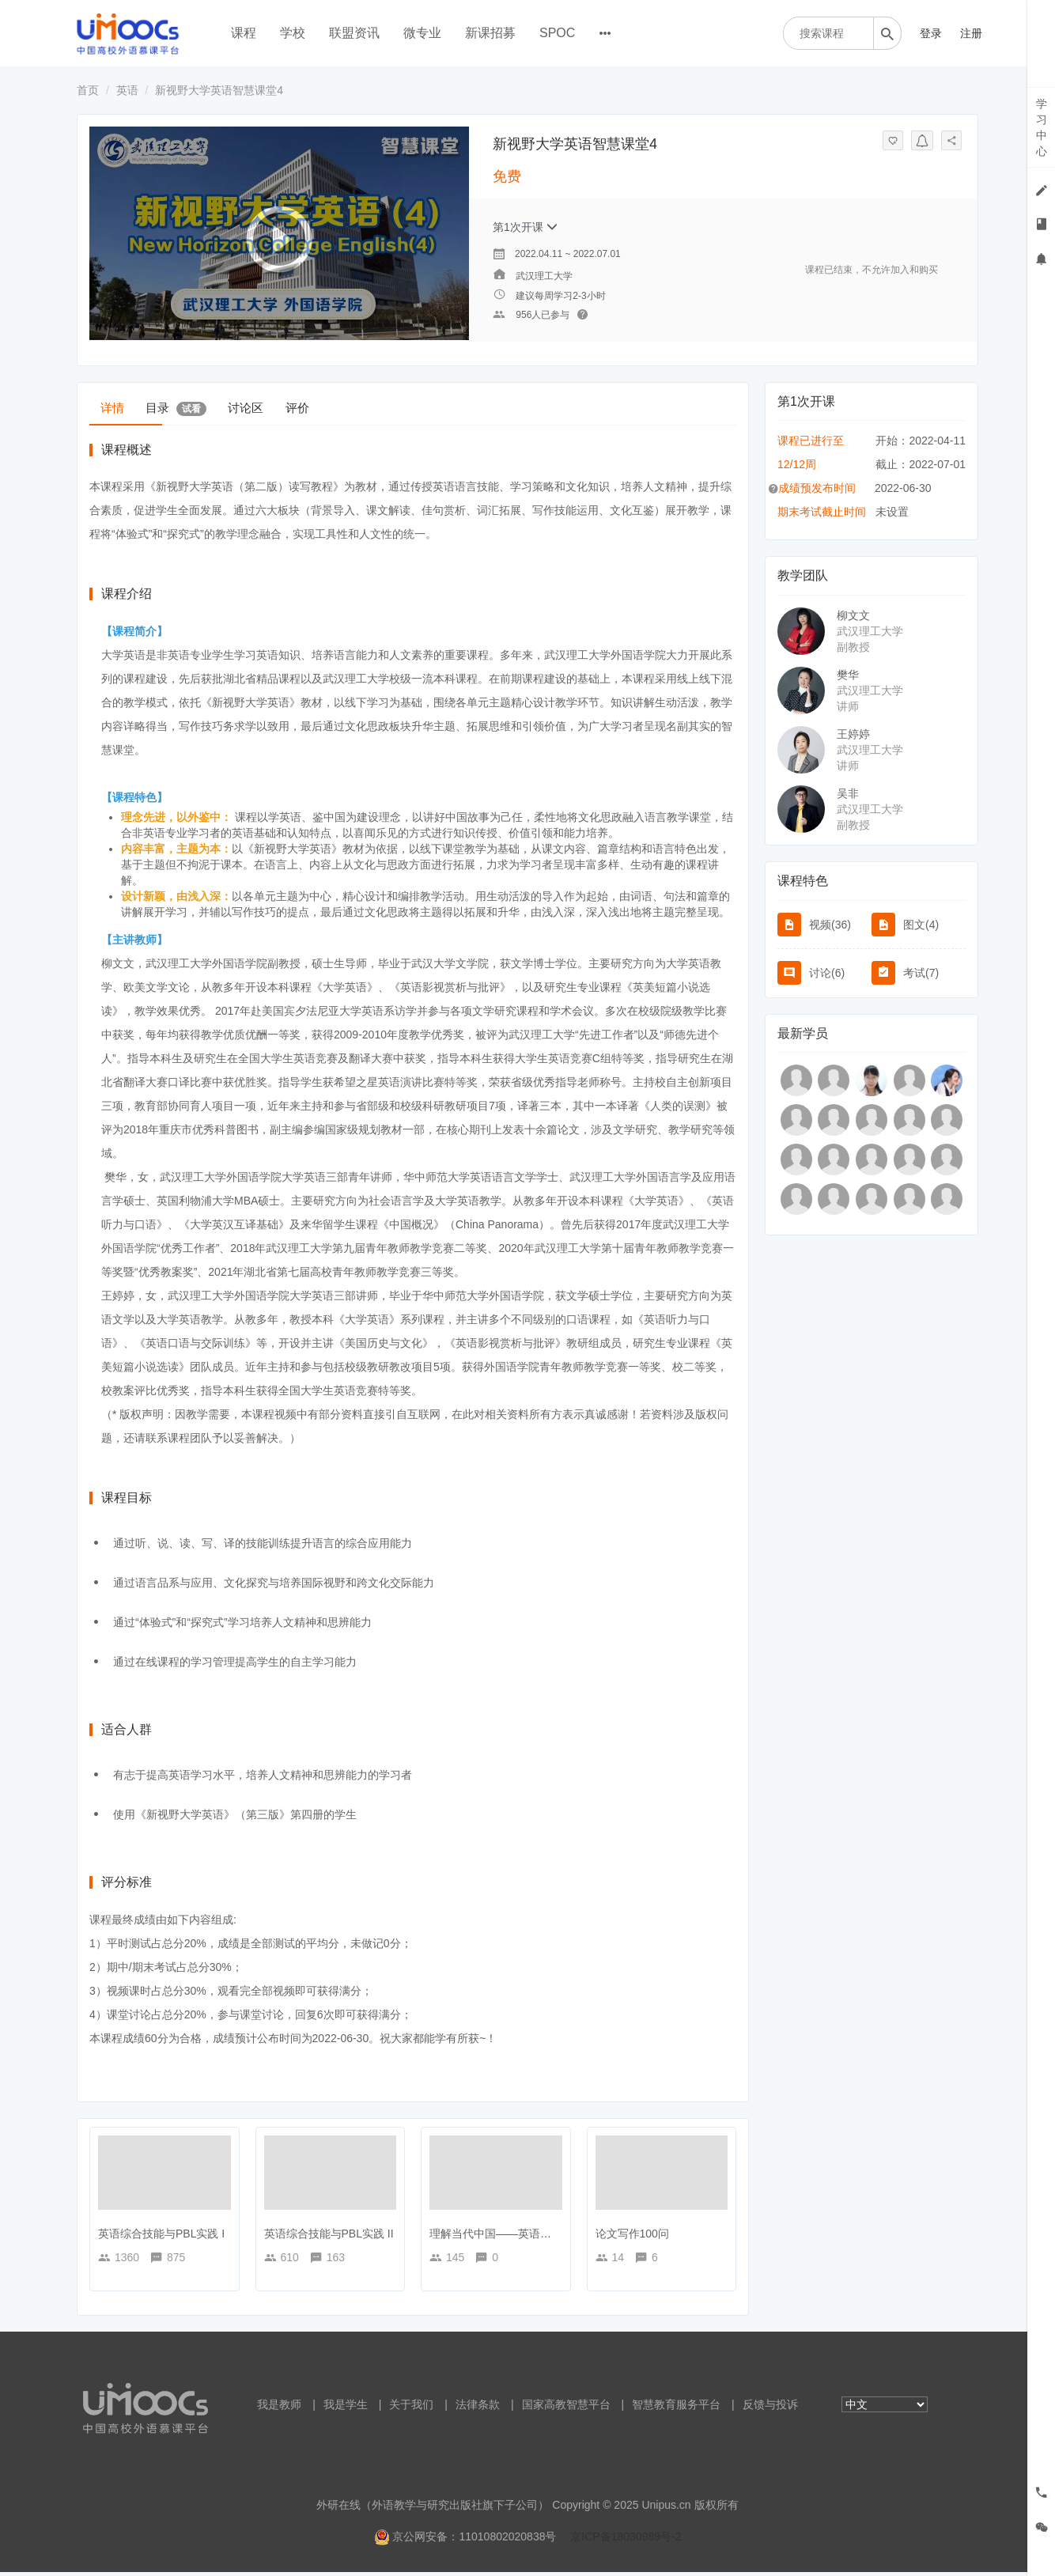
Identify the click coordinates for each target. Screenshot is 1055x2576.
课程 (243, 33)
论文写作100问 (632, 2237)
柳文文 (853, 615)
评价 (393, 407)
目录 (217, 407)
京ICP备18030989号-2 (625, 2540)
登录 (931, 33)
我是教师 (279, 2408)
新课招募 (490, 33)
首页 (88, 90)
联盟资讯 (354, 33)
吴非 (848, 793)
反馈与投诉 (770, 2408)
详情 (125, 407)
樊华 (848, 674)
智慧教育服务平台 (676, 2408)
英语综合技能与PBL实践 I (161, 2237)
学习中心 (1041, 127)
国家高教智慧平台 (566, 2408)
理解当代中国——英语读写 (495, 2237)
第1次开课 (525, 227)
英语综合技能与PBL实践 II (329, 2237)
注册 (971, 33)
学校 (292, 33)
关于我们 (411, 2408)
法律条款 (478, 2408)
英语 (127, 90)
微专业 (422, 33)
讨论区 (315, 407)
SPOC (557, 33)
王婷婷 (853, 734)
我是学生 (345, 2408)
